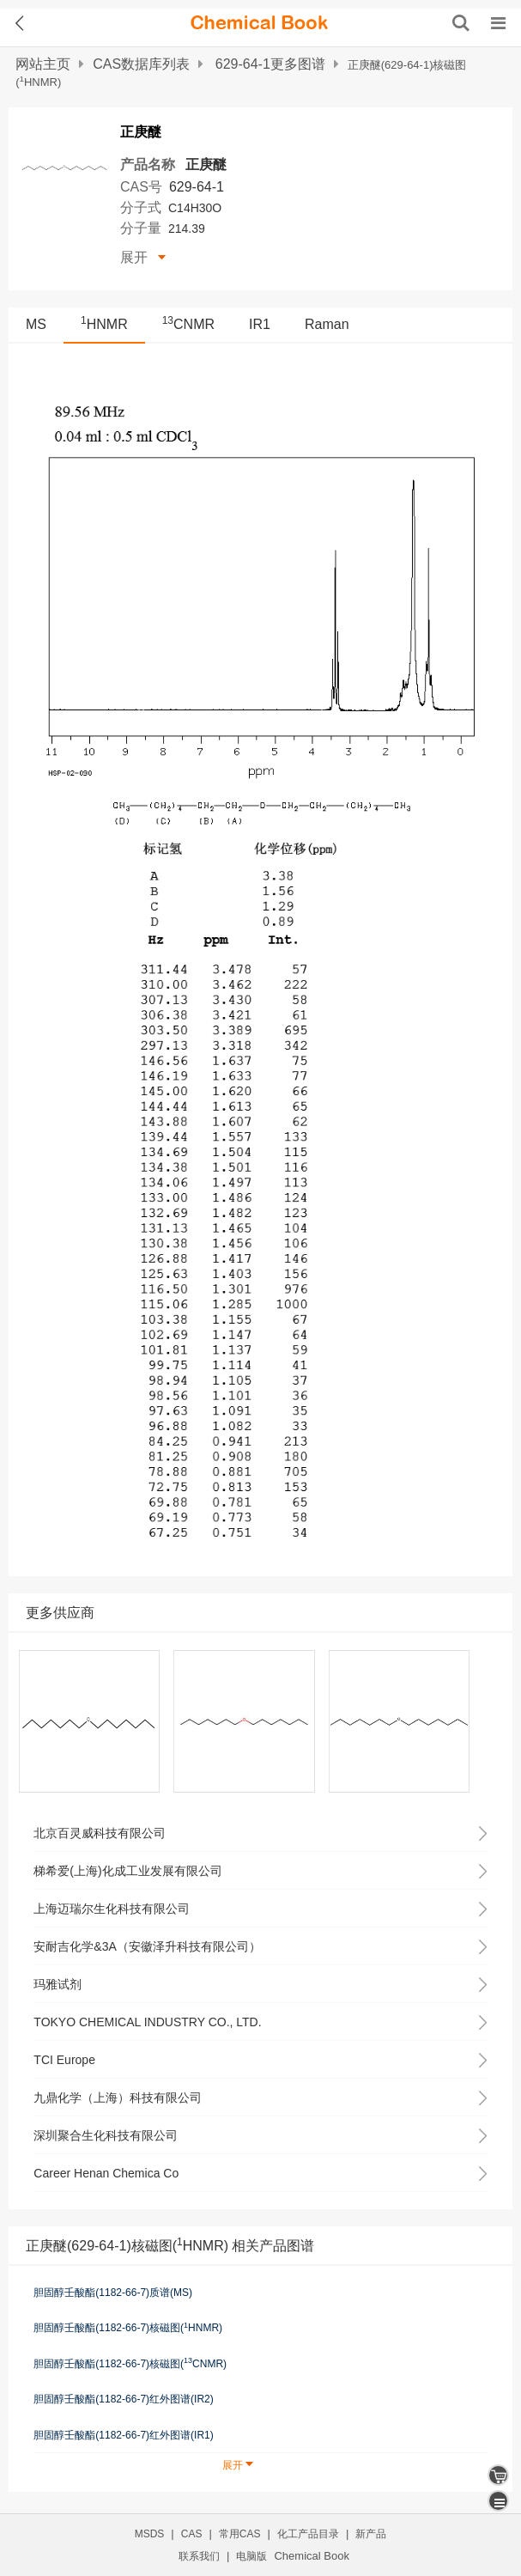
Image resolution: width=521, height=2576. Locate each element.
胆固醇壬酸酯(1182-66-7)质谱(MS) (112, 2293)
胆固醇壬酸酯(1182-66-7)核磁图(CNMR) (130, 2363)
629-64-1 (196, 187)
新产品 (370, 2534)
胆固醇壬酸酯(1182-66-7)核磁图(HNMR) (127, 2328)
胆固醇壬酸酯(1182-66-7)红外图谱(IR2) (123, 2399)
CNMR (188, 324)
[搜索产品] (461, 23)
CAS (192, 2534)
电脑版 (251, 2556)
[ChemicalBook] (259, 23)
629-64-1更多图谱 (270, 64)
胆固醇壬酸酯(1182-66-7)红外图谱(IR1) (123, 2435)
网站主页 (42, 64)
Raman (327, 324)
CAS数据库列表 (141, 64)
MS (36, 324)
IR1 (259, 324)
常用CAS (240, 2534)
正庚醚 (206, 164)
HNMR (104, 324)
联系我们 (199, 2556)
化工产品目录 (308, 2534)
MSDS (150, 2534)
